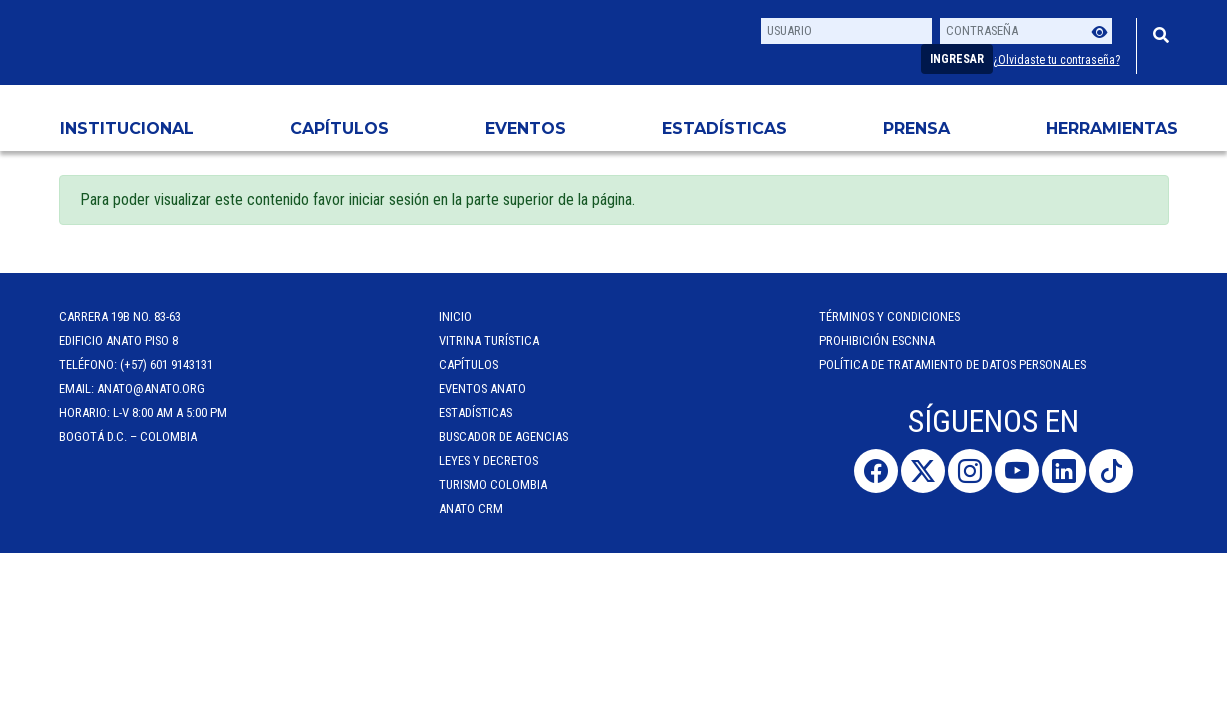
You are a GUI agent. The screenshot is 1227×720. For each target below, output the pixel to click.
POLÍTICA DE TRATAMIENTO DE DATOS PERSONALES (952, 364)
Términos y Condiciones (889, 316)
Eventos (525, 128)
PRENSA (916, 128)
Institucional (127, 128)
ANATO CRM (471, 508)
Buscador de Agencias (503, 436)
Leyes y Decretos (488, 460)
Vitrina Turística (489, 340)
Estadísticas (724, 128)
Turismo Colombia (493, 484)
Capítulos (339, 128)
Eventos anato (482, 388)
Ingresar (957, 59)
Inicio (455, 316)
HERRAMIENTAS (1112, 128)
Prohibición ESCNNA (877, 340)
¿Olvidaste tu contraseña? (1056, 60)
